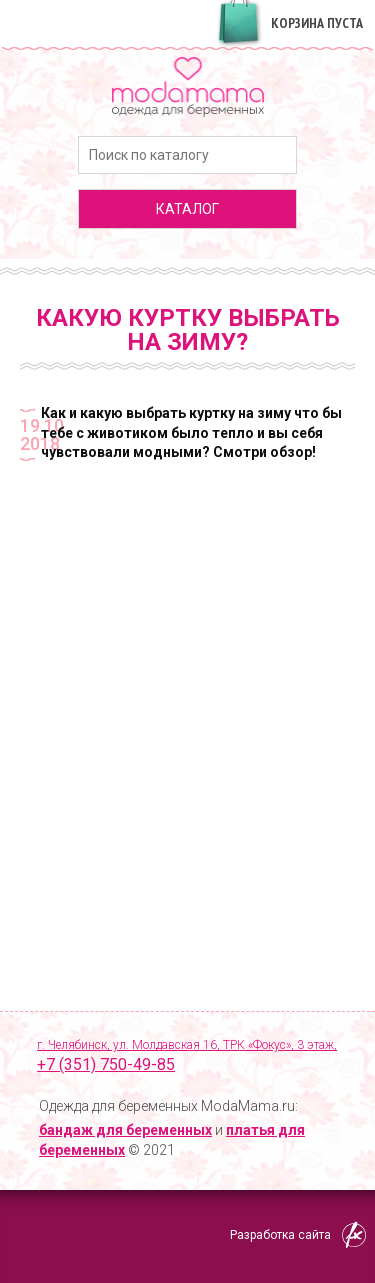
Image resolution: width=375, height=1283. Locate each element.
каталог (187, 209)
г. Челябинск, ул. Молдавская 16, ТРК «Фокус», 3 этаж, (195, 1057)
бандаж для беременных (125, 1130)
